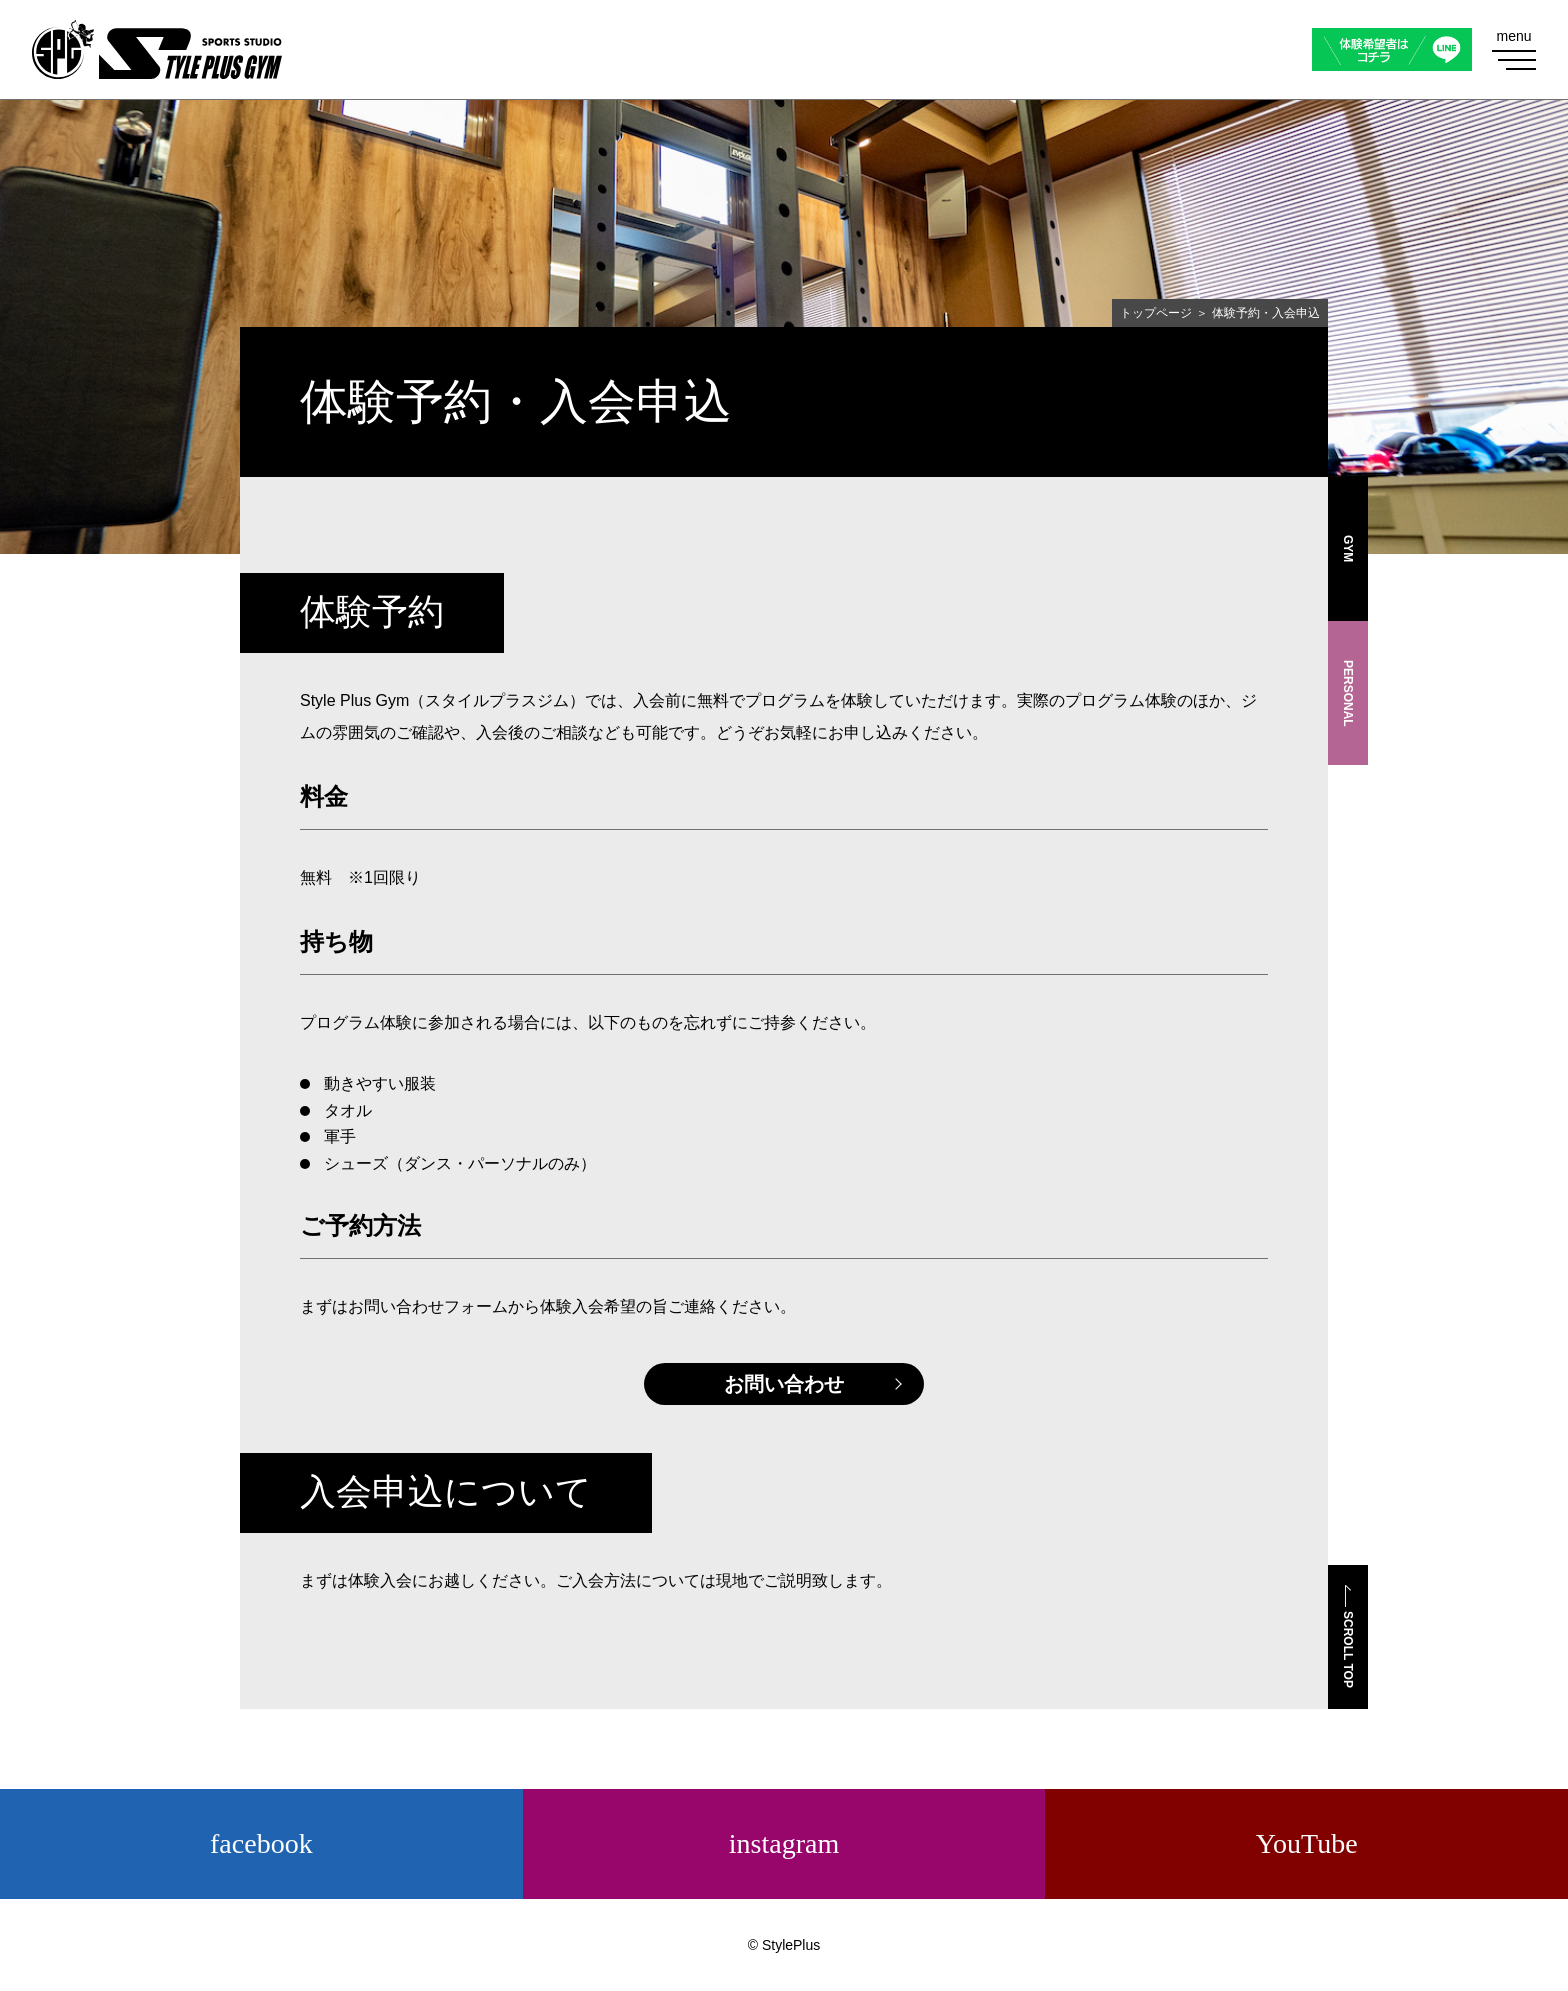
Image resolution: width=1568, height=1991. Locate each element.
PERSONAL (1348, 693)
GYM (1348, 548)
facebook (261, 1843)
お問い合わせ (784, 1384)
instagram (784, 1843)
